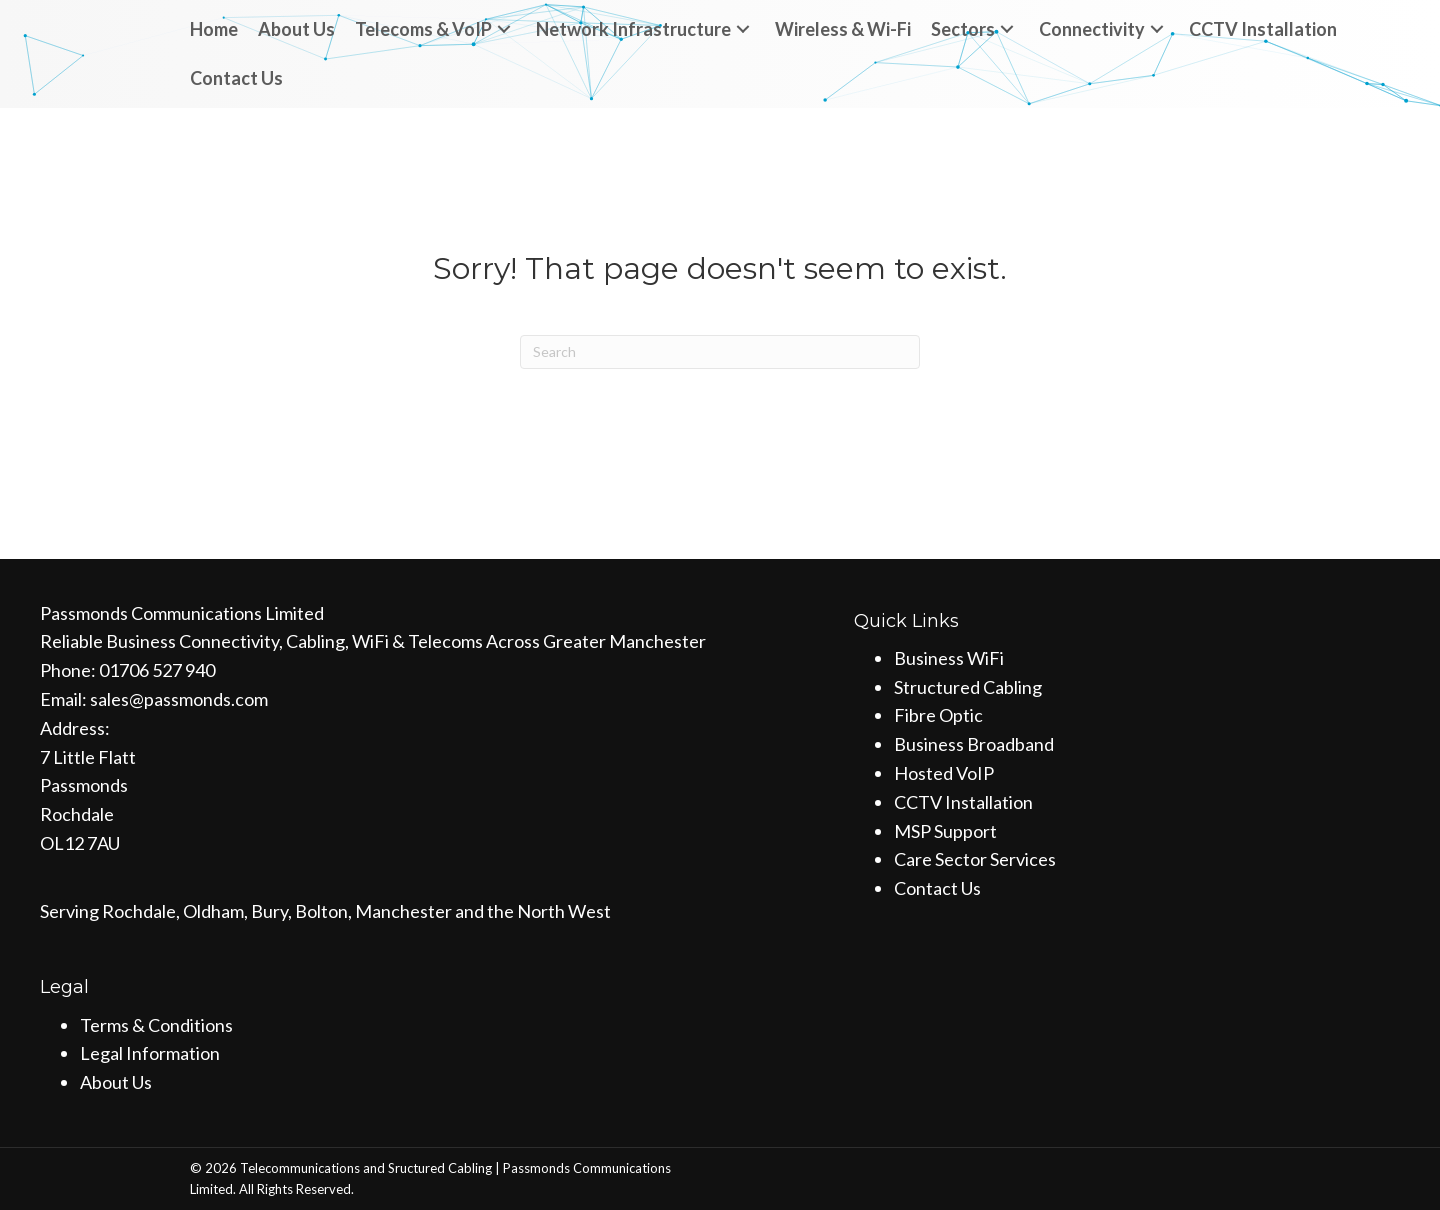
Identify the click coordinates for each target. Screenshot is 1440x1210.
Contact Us (937, 888)
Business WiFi (949, 658)
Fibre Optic (938, 715)
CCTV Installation (963, 802)
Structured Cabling (968, 687)
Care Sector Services (975, 859)
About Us (116, 1082)
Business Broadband (974, 744)
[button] (504, 29)
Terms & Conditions (156, 1025)
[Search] (720, 352)
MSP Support (945, 831)
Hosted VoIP (944, 773)
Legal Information (150, 1053)
